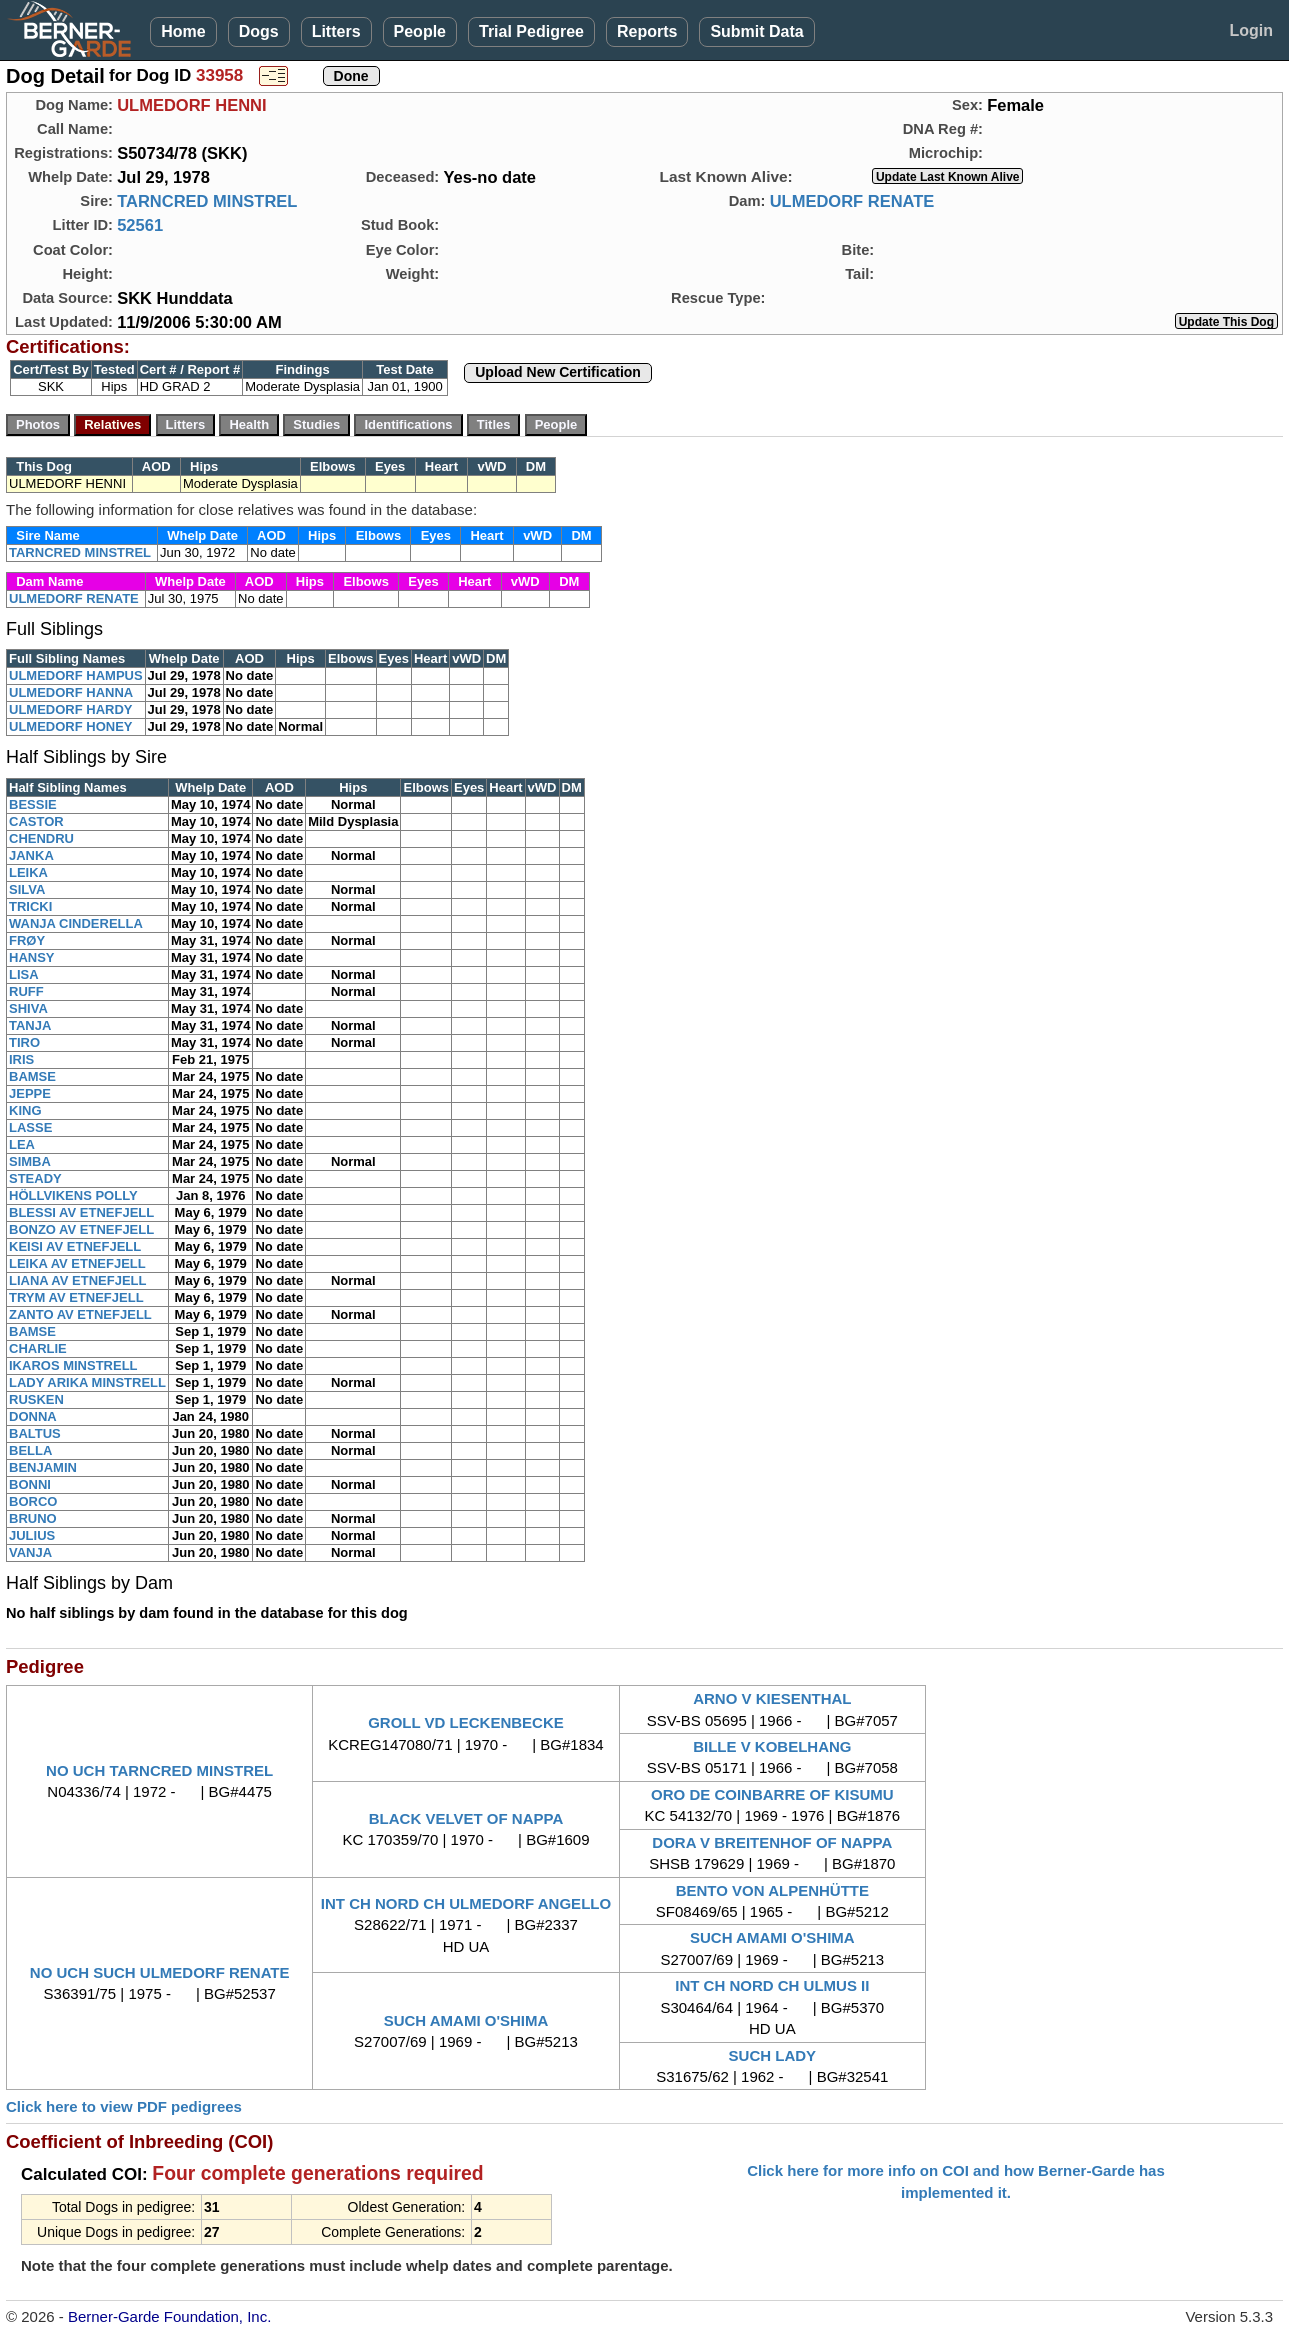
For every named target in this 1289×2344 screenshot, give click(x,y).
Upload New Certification (558, 372)
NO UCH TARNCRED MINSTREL (159, 1770)
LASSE (30, 1127)
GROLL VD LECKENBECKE (466, 1722)
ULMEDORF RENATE (852, 201)
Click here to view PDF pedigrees (124, 2106)
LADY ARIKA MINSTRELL (87, 1382)
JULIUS (32, 1535)
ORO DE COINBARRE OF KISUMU (772, 1794)
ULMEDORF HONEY (71, 726)
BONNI (30, 1484)
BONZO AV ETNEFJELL (81, 1229)
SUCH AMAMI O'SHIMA (772, 1937)
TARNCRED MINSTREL (207, 201)
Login (1251, 30)
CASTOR (36, 821)
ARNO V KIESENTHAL (772, 1698)
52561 (140, 225)
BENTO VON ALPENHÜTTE (772, 1890)
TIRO (24, 1042)
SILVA (27, 889)
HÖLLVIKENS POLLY (73, 1195)
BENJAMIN (43, 1467)
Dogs (259, 31)
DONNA (33, 1416)
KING (25, 1110)
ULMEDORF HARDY (71, 709)
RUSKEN (36, 1399)
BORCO (33, 1501)
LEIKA (28, 872)
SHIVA (28, 1008)
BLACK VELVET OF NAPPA (466, 1818)
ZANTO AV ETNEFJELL (80, 1314)
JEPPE (30, 1093)
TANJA (30, 1025)
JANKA (31, 855)
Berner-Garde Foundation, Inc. (169, 2316)
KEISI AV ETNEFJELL (75, 1246)
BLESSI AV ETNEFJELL (81, 1212)
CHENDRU (41, 838)
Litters (336, 31)
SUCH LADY (773, 2055)
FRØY (27, 940)
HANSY (32, 957)
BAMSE (32, 1076)
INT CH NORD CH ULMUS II (772, 1985)
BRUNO (33, 1518)
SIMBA (30, 1161)
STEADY (35, 1178)
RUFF (26, 991)
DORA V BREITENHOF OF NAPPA (772, 1842)
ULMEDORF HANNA (71, 692)
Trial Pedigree (531, 31)
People (420, 31)
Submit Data (756, 31)
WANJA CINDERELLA (76, 923)
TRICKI (30, 906)
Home (183, 31)
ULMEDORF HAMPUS (76, 675)
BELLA (30, 1450)
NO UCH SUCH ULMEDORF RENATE (160, 1972)
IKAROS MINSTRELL (73, 1365)
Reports (647, 31)
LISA (24, 974)
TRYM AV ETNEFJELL (76, 1297)
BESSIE (33, 804)
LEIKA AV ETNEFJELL (77, 1263)
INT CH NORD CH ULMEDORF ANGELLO (466, 1903)
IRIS (21, 1059)
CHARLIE (38, 1348)
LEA (22, 1144)
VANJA (30, 1552)
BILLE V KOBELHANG (772, 1746)
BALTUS (35, 1433)
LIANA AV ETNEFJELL (77, 1280)
